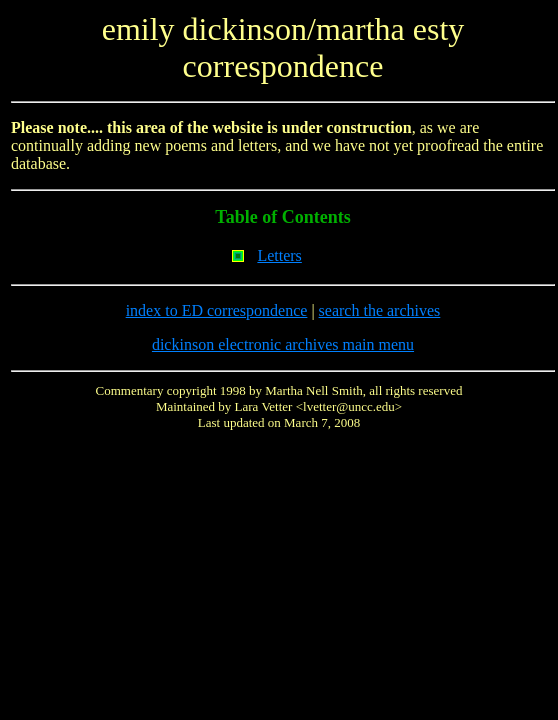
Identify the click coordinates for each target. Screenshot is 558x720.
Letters (279, 255)
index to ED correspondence (217, 310)
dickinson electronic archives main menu (283, 344)
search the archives (380, 310)
